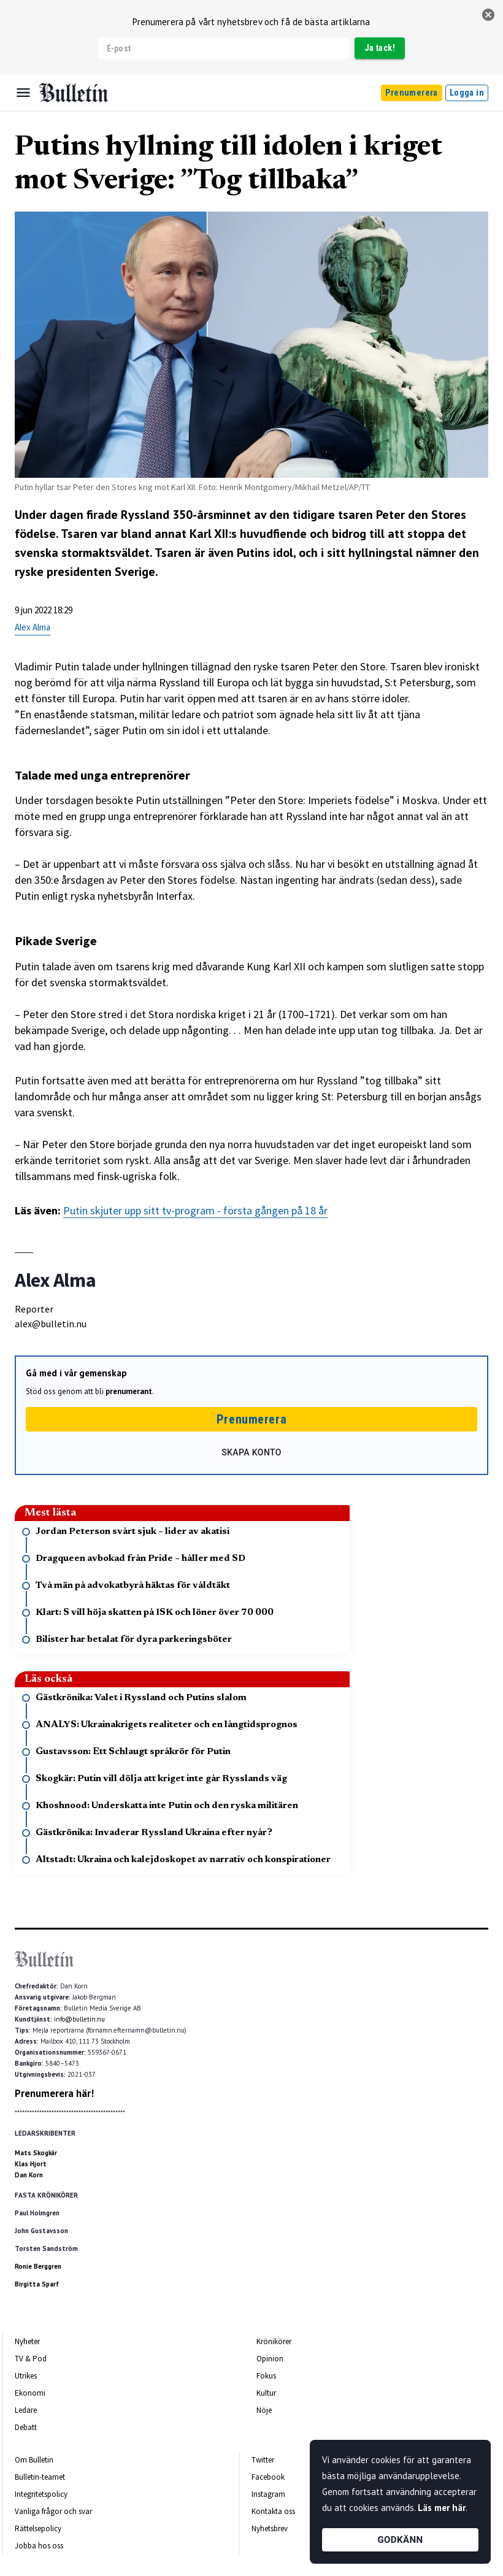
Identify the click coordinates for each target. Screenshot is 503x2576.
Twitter (263, 2460)
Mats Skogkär (36, 2153)
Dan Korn (29, 2175)
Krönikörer (273, 2341)
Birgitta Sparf (37, 2284)
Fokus (266, 2376)
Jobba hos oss (39, 2545)
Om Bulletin (34, 2460)
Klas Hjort (31, 2164)
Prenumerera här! (54, 2093)
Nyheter (27, 2341)
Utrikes (26, 2376)
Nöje (264, 2410)
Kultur (266, 2393)
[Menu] (23, 92)
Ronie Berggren (38, 2266)
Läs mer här (442, 2507)
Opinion (269, 2358)
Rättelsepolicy (38, 2528)
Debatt (26, 2427)
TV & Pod (31, 2358)
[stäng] (488, 14)
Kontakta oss (273, 2511)
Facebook (268, 2477)
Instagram (268, 2494)
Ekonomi (30, 2393)
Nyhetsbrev (270, 2528)
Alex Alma (32, 627)
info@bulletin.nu (79, 2019)
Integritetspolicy (41, 2494)
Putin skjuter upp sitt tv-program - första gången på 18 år (195, 1210)
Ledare (26, 2410)
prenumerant (129, 1391)
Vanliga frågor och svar (53, 2511)
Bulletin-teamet (40, 2477)
